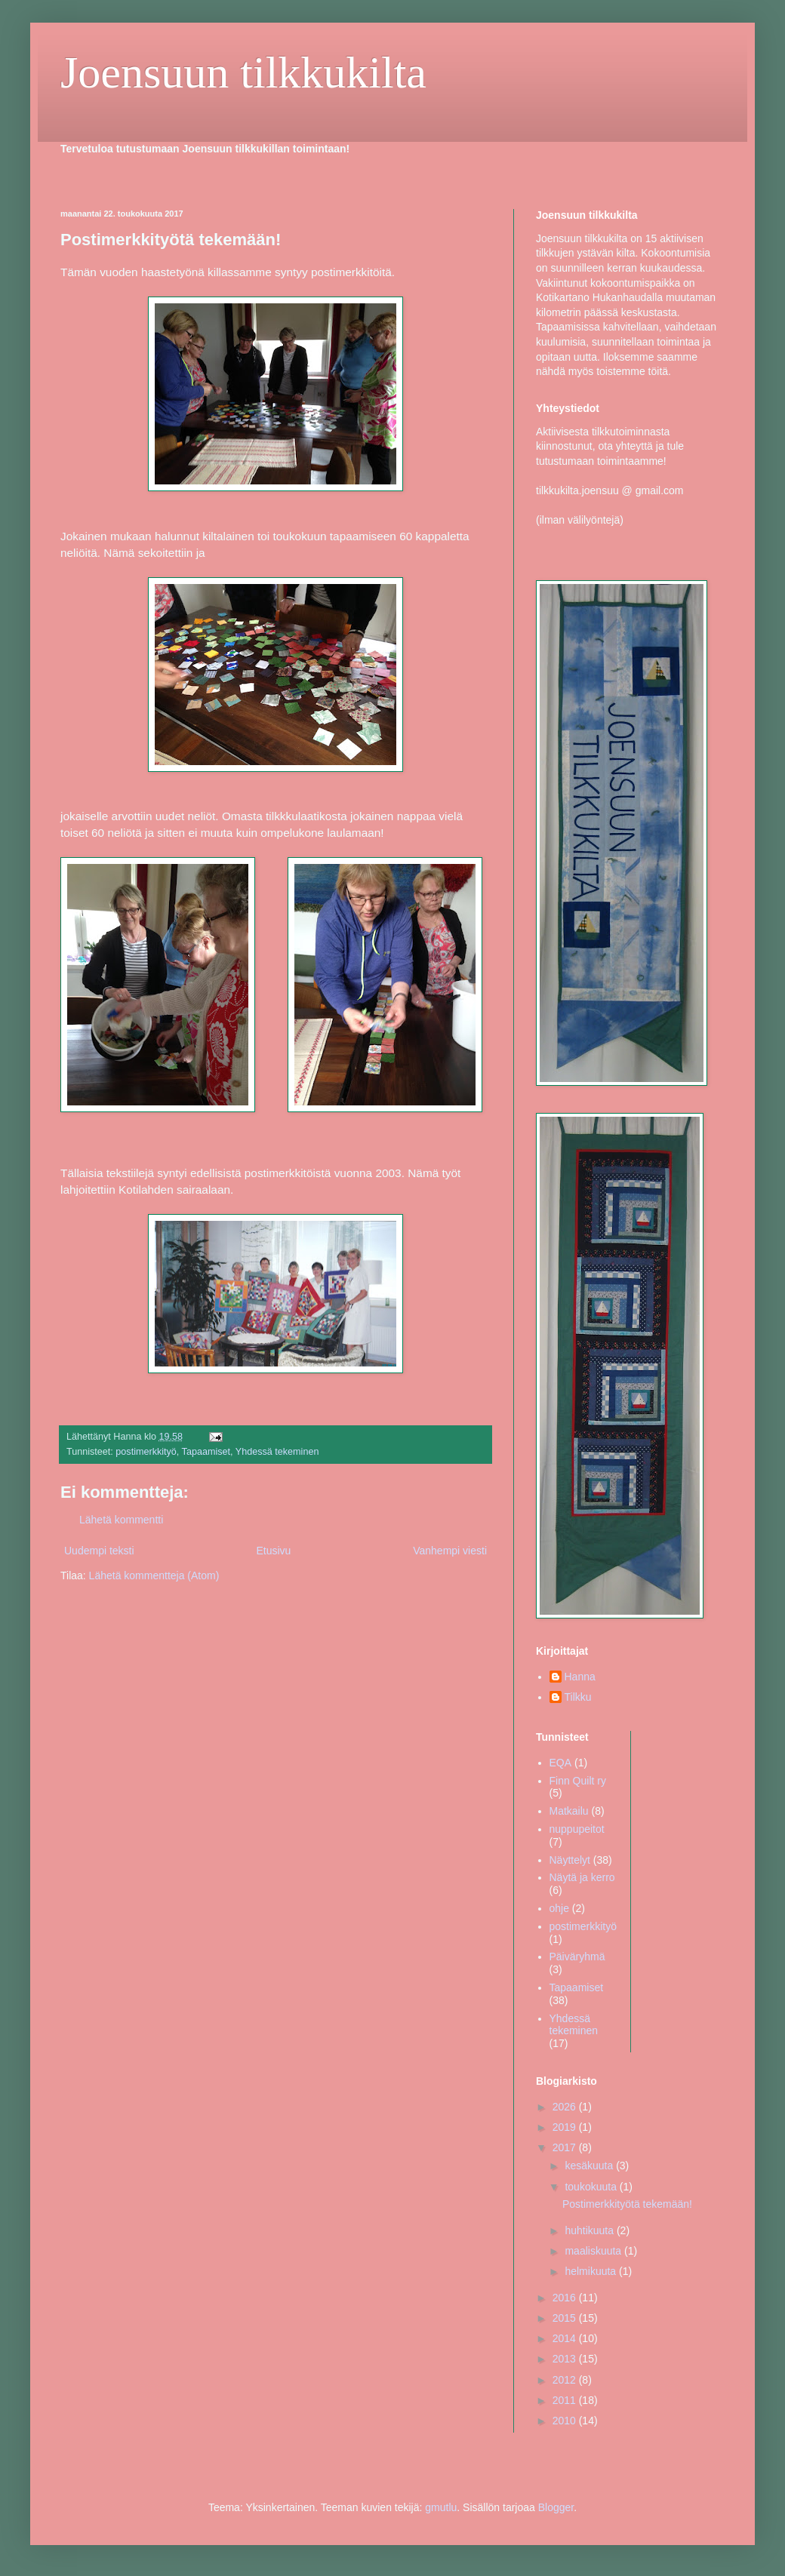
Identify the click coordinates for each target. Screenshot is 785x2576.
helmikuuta (592, 2271)
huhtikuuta (591, 2230)
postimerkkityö (145, 1451)
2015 (566, 2318)
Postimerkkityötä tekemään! (627, 2204)
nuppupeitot (577, 1829)
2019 (566, 2127)
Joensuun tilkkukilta (243, 72)
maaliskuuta (594, 2251)
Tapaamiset (206, 1451)
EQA (561, 1763)
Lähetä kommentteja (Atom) (154, 1575)
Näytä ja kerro (582, 1877)
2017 (566, 2147)
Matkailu (569, 1811)
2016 (566, 2298)
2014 (566, 2338)
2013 (566, 2359)
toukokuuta (592, 2187)
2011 (566, 2400)
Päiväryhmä (577, 1956)
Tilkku (578, 1697)
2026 (566, 2107)
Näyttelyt (570, 1860)
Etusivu (273, 1551)
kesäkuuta (590, 2165)
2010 (566, 2421)
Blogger (556, 2507)
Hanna (580, 1677)
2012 (566, 2380)
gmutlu (441, 2507)
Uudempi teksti (99, 1551)
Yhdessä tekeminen (277, 1451)
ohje (559, 1908)
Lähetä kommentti (121, 1520)
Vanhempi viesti (450, 1551)
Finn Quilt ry (578, 1781)
